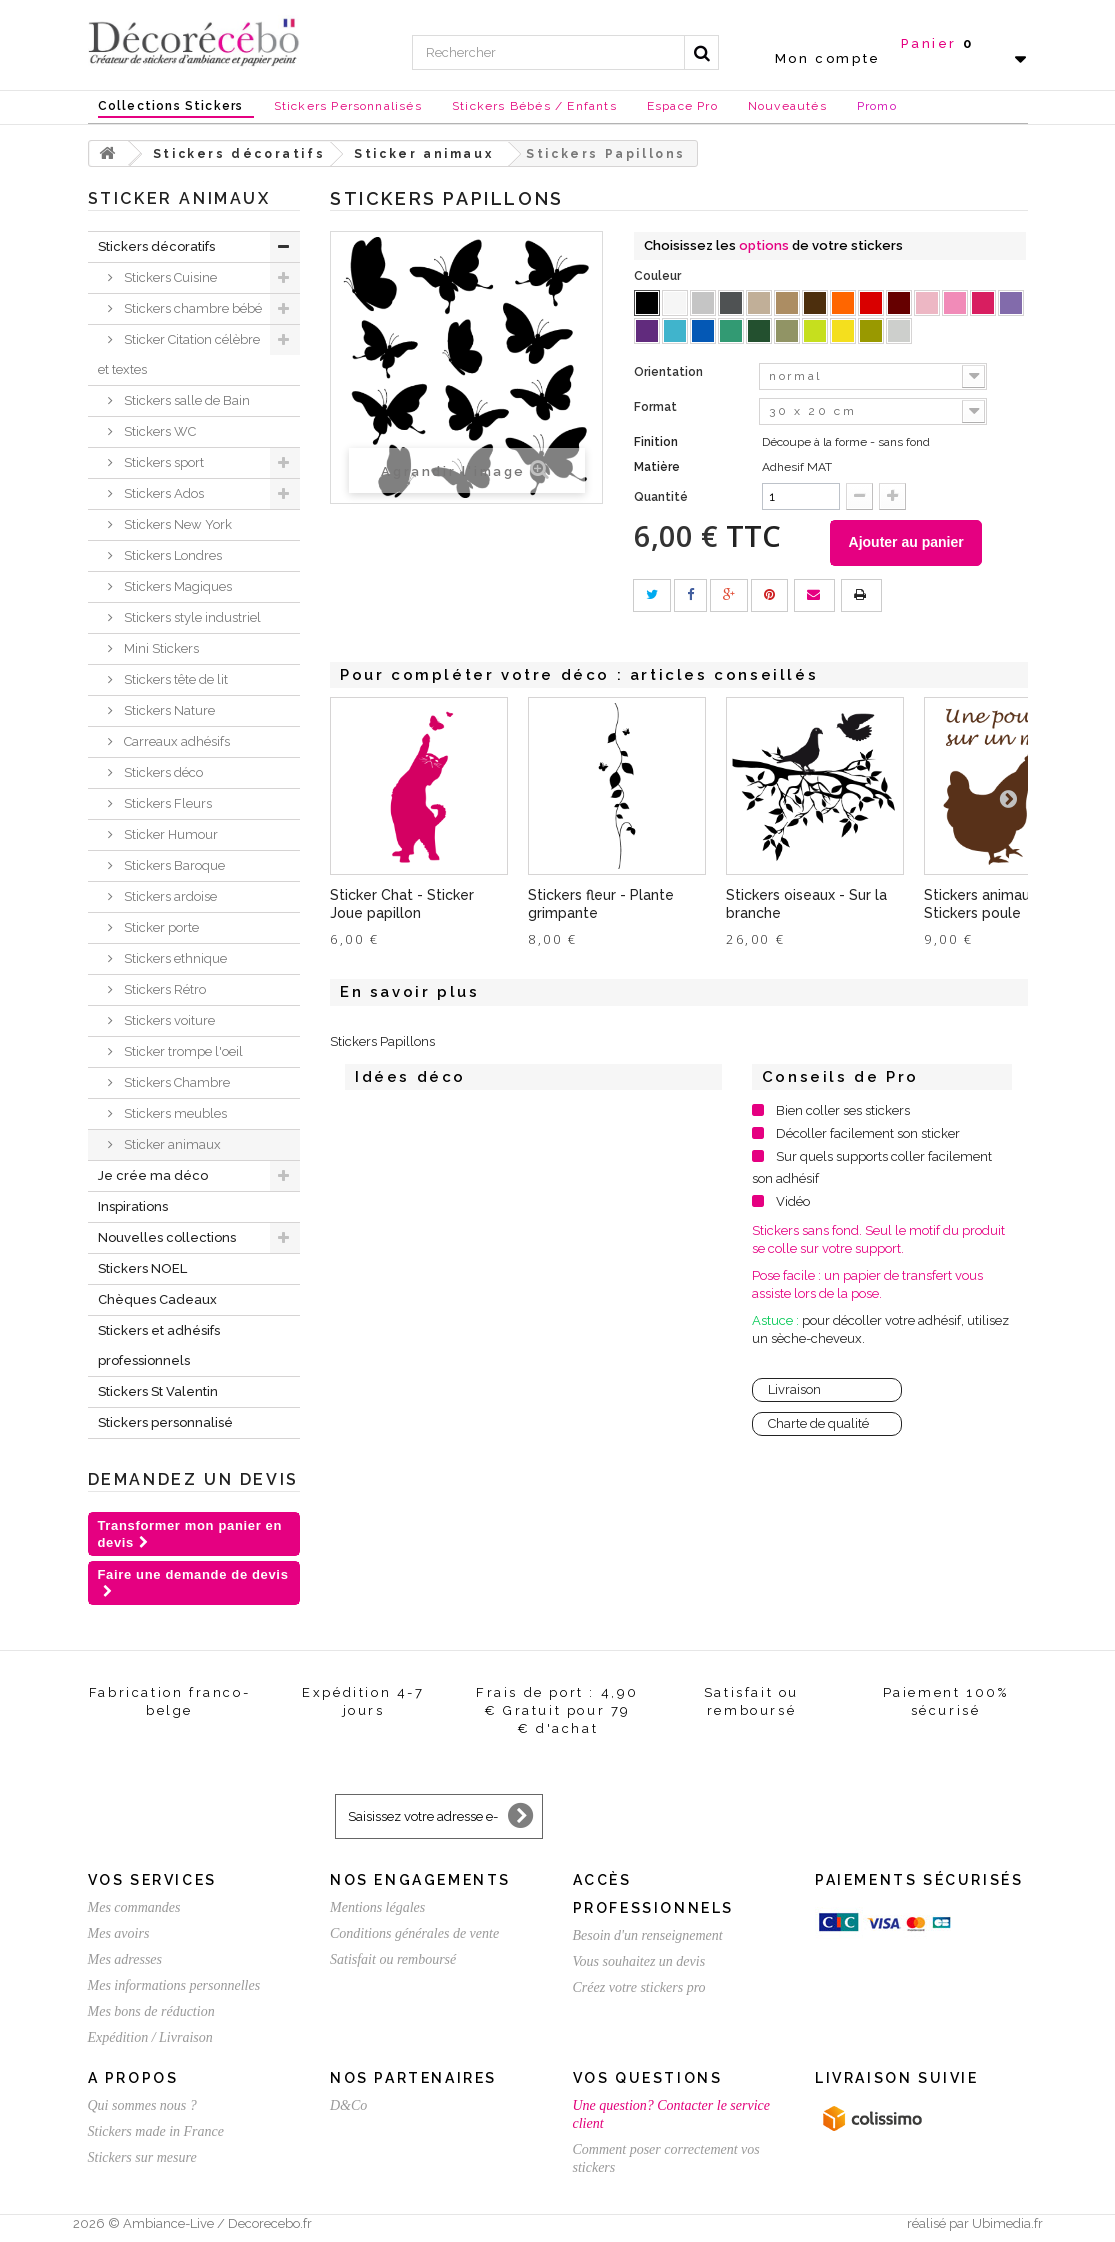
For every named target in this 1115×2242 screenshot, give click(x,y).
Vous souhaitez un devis (639, 1961)
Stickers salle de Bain (185, 400)
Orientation (670, 372)
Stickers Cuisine (169, 277)
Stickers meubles (174, 1113)
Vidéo (793, 1205)
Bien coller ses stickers (843, 1114)
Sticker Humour (169, 834)
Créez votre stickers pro (639, 1987)
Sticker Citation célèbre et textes (179, 354)
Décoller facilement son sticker (868, 1137)
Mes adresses (125, 1959)
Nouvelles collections (167, 1237)
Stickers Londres (171, 555)
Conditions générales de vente (414, 1933)
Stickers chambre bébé (191, 308)
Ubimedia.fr (1007, 2223)
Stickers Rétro (163, 989)
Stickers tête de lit (174, 679)
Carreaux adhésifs (175, 741)
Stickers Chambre (175, 1082)
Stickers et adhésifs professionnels (159, 1345)
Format (657, 407)
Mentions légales (377, 1907)
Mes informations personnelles (174, 1985)
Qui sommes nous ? (142, 2105)
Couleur (659, 276)
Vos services (152, 1880)
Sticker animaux (171, 1144)
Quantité (661, 497)
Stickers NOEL (142, 1268)
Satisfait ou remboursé (393, 1959)
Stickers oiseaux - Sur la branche (806, 908)
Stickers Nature (168, 710)
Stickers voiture (168, 1020)
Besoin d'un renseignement (648, 1935)
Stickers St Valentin (158, 1391)
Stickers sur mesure (142, 2157)
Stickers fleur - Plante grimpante (601, 908)
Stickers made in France (156, 2131)
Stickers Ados (162, 493)
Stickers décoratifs (156, 246)
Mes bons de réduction (151, 2011)
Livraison (794, 1393)
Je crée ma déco (153, 1175)
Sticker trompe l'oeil (182, 1051)
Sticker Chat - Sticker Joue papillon (402, 908)
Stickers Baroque (173, 865)
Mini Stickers (160, 648)
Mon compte (828, 58)
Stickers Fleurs (166, 803)
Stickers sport (162, 462)
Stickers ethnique (174, 958)
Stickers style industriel (191, 617)
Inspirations (133, 1206)
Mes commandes (134, 1907)
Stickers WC (158, 431)
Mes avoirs (119, 1933)
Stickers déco (162, 772)
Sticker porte (160, 927)
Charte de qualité (818, 1427)
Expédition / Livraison (150, 2037)
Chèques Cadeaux (157, 1299)
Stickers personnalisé (165, 1422)
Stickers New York (176, 524)
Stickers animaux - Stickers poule (985, 908)
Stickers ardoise (169, 896)
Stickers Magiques (176, 586)
